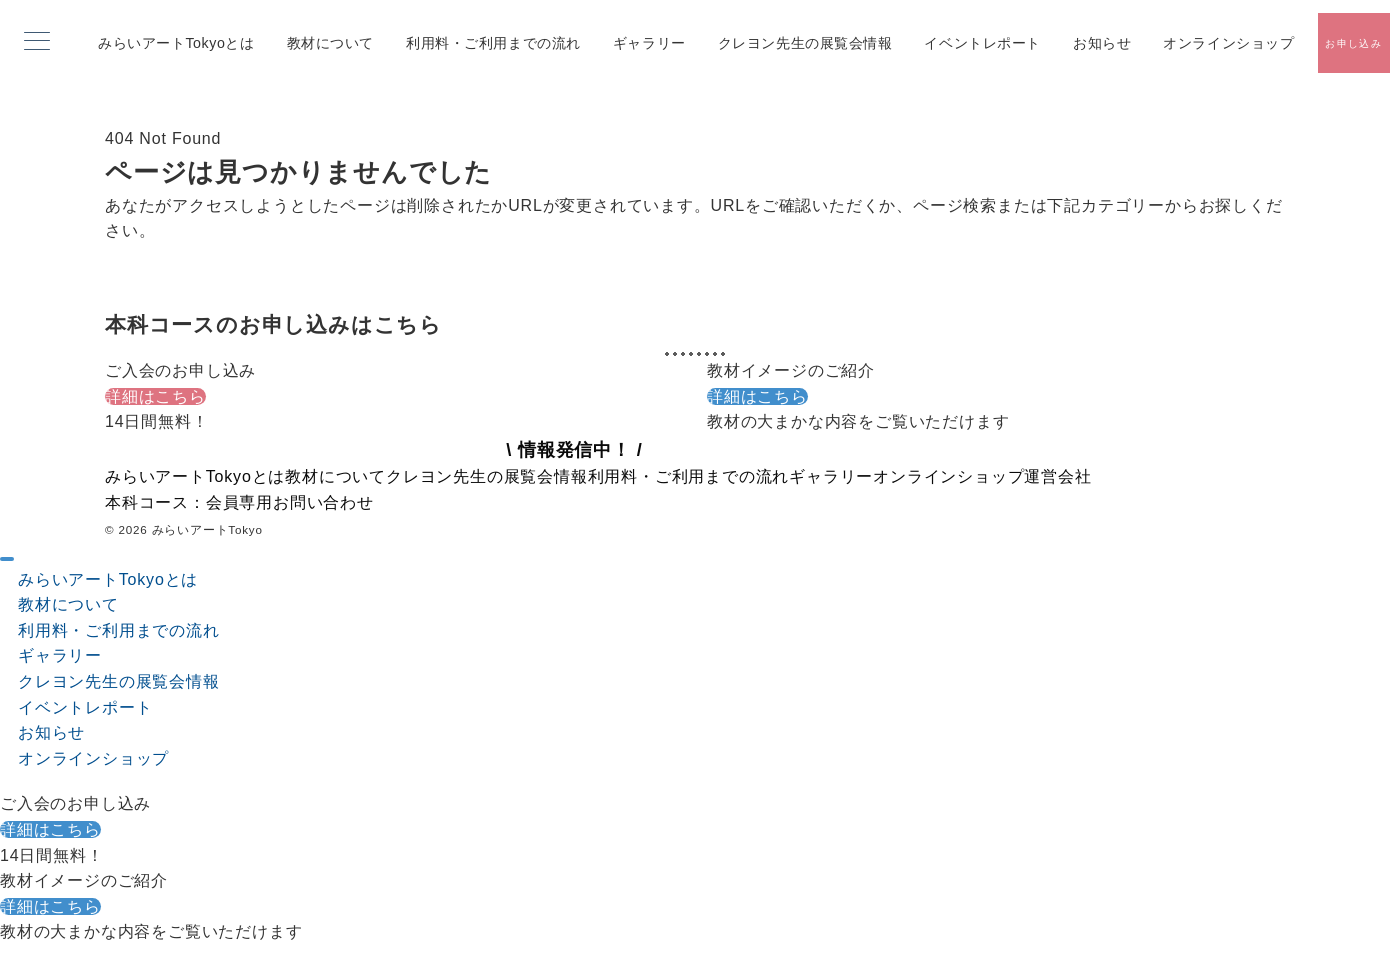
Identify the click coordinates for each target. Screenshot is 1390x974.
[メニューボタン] (37, 43)
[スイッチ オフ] (1353, 43)
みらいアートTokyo (207, 529)
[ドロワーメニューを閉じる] (7, 559)
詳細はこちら (155, 396)
